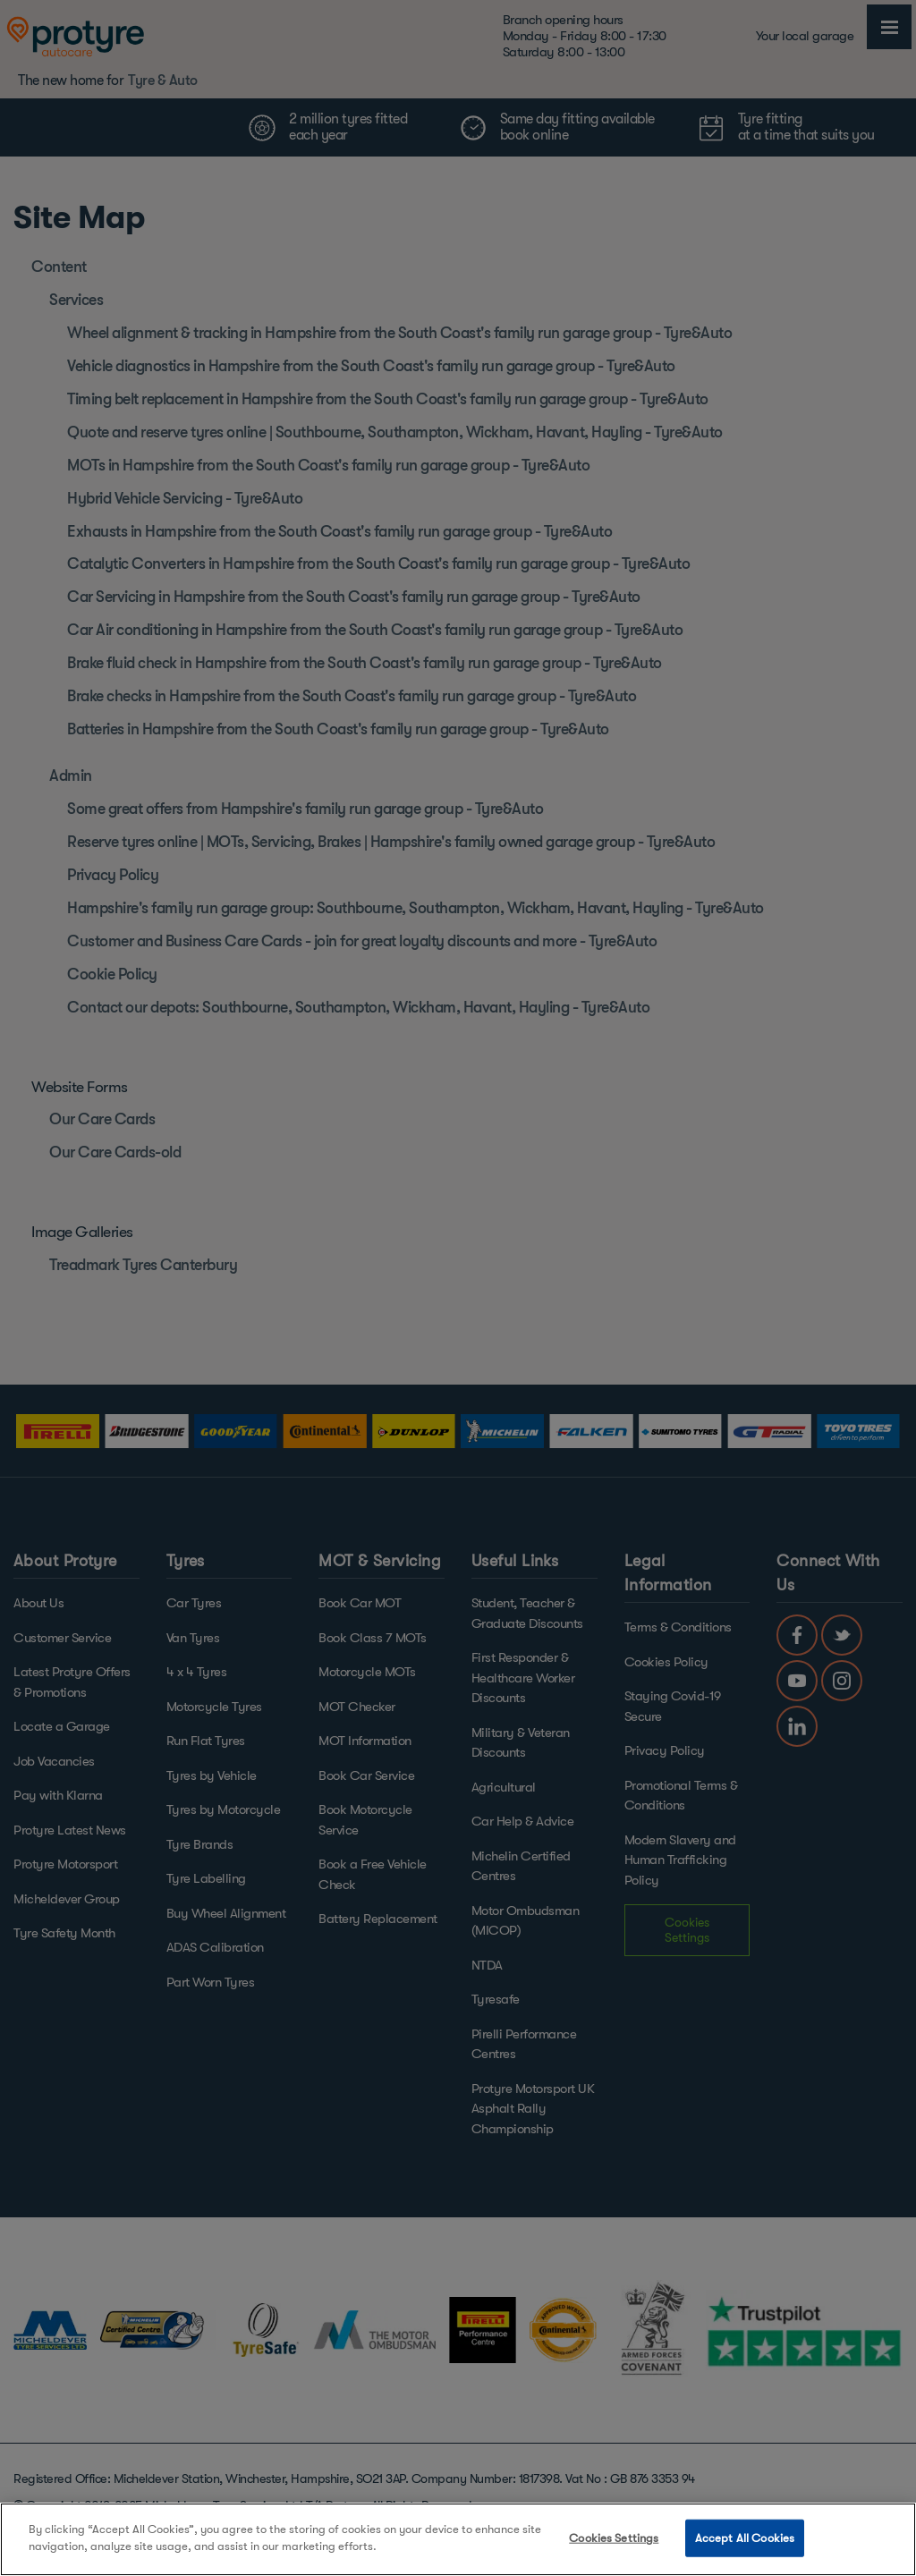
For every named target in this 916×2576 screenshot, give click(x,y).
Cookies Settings (613, 2538)
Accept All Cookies (744, 2538)
